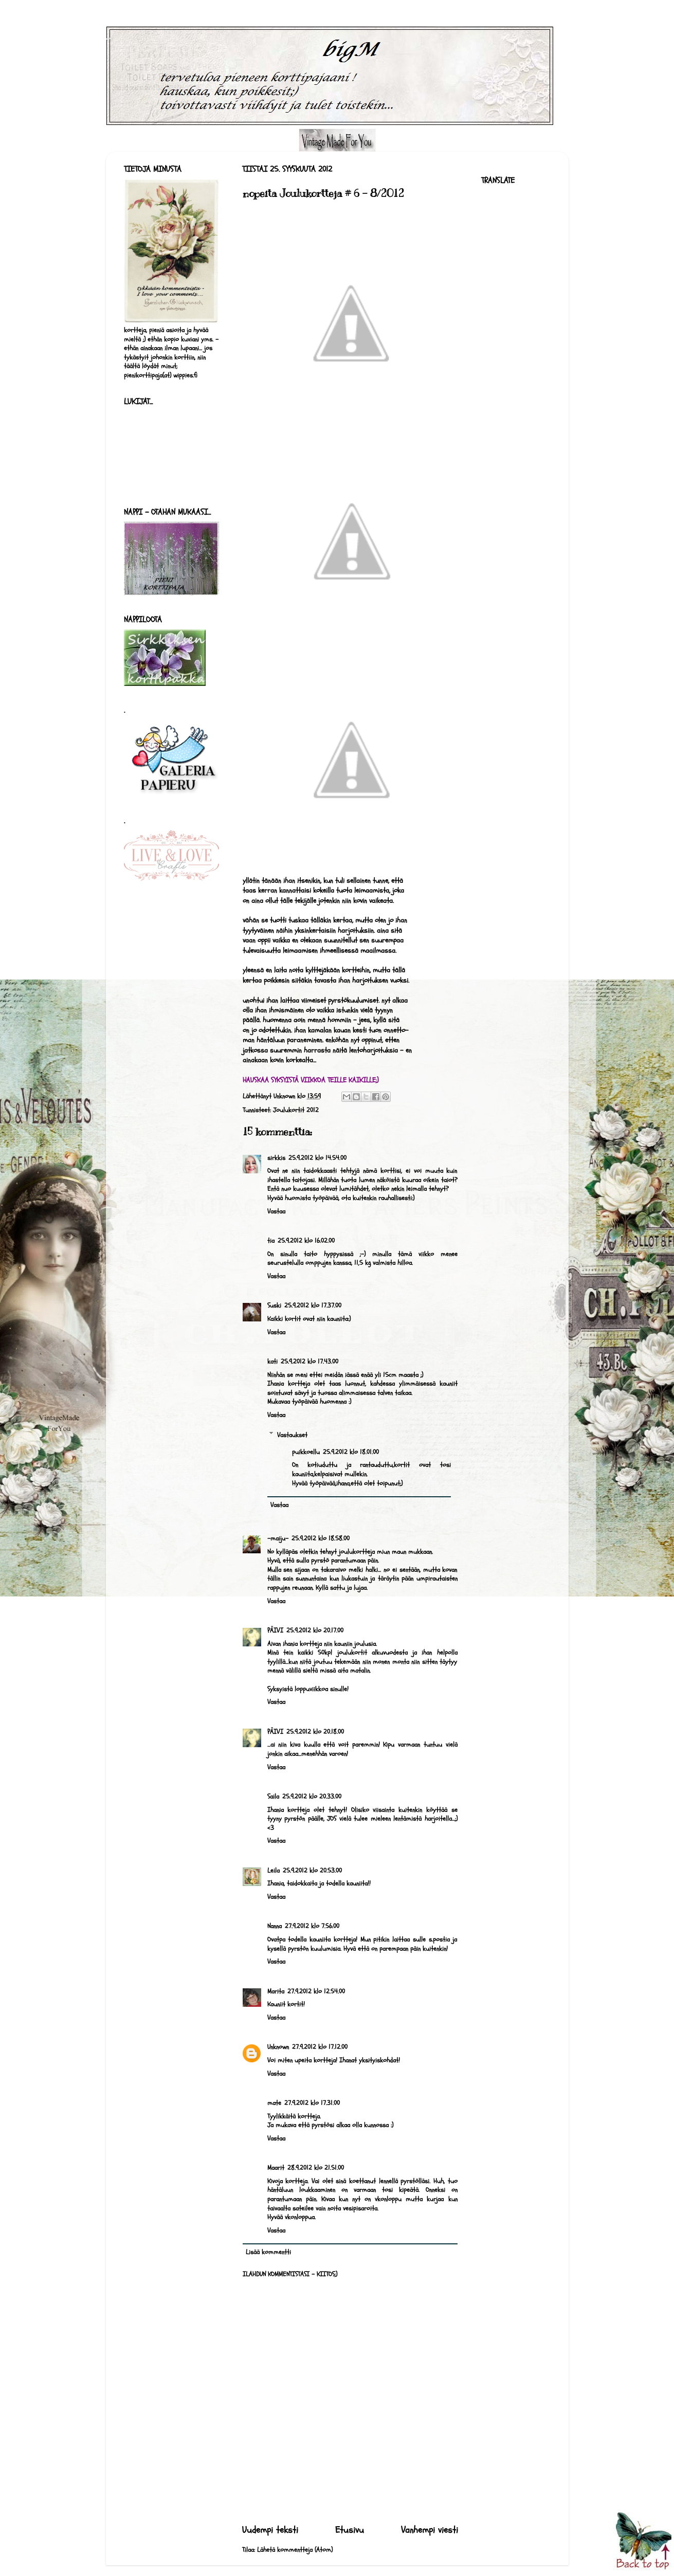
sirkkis (276, 1158)
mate (274, 2103)
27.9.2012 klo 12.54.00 (316, 1991)
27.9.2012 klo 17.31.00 (312, 2103)
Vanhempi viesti (429, 2530)
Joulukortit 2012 (296, 1110)
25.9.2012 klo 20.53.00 (312, 1870)
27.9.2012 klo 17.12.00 (320, 2047)
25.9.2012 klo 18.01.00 (351, 1452)
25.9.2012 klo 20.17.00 (314, 1630)
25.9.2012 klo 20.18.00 (315, 1731)
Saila (273, 1796)
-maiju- (277, 1538)
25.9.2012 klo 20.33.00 (311, 1796)
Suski (274, 1305)
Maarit (275, 2167)
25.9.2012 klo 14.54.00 (317, 1158)
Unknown (278, 2047)
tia (271, 1240)
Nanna (274, 1926)
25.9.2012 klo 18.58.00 (321, 1538)
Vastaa (276, 1211)
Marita (275, 1991)
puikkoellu (306, 1452)
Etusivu (349, 2530)
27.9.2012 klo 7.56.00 (312, 1926)
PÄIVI (275, 1630)
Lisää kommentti (268, 2252)
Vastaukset (292, 1434)
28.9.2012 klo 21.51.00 (315, 2167)
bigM (109, 39)
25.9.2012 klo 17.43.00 (309, 1361)
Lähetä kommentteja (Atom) (295, 2549)
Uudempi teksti (270, 2530)
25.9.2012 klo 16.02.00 (306, 1240)
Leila (273, 1870)
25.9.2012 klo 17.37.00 (312, 1305)
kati (272, 1361)
